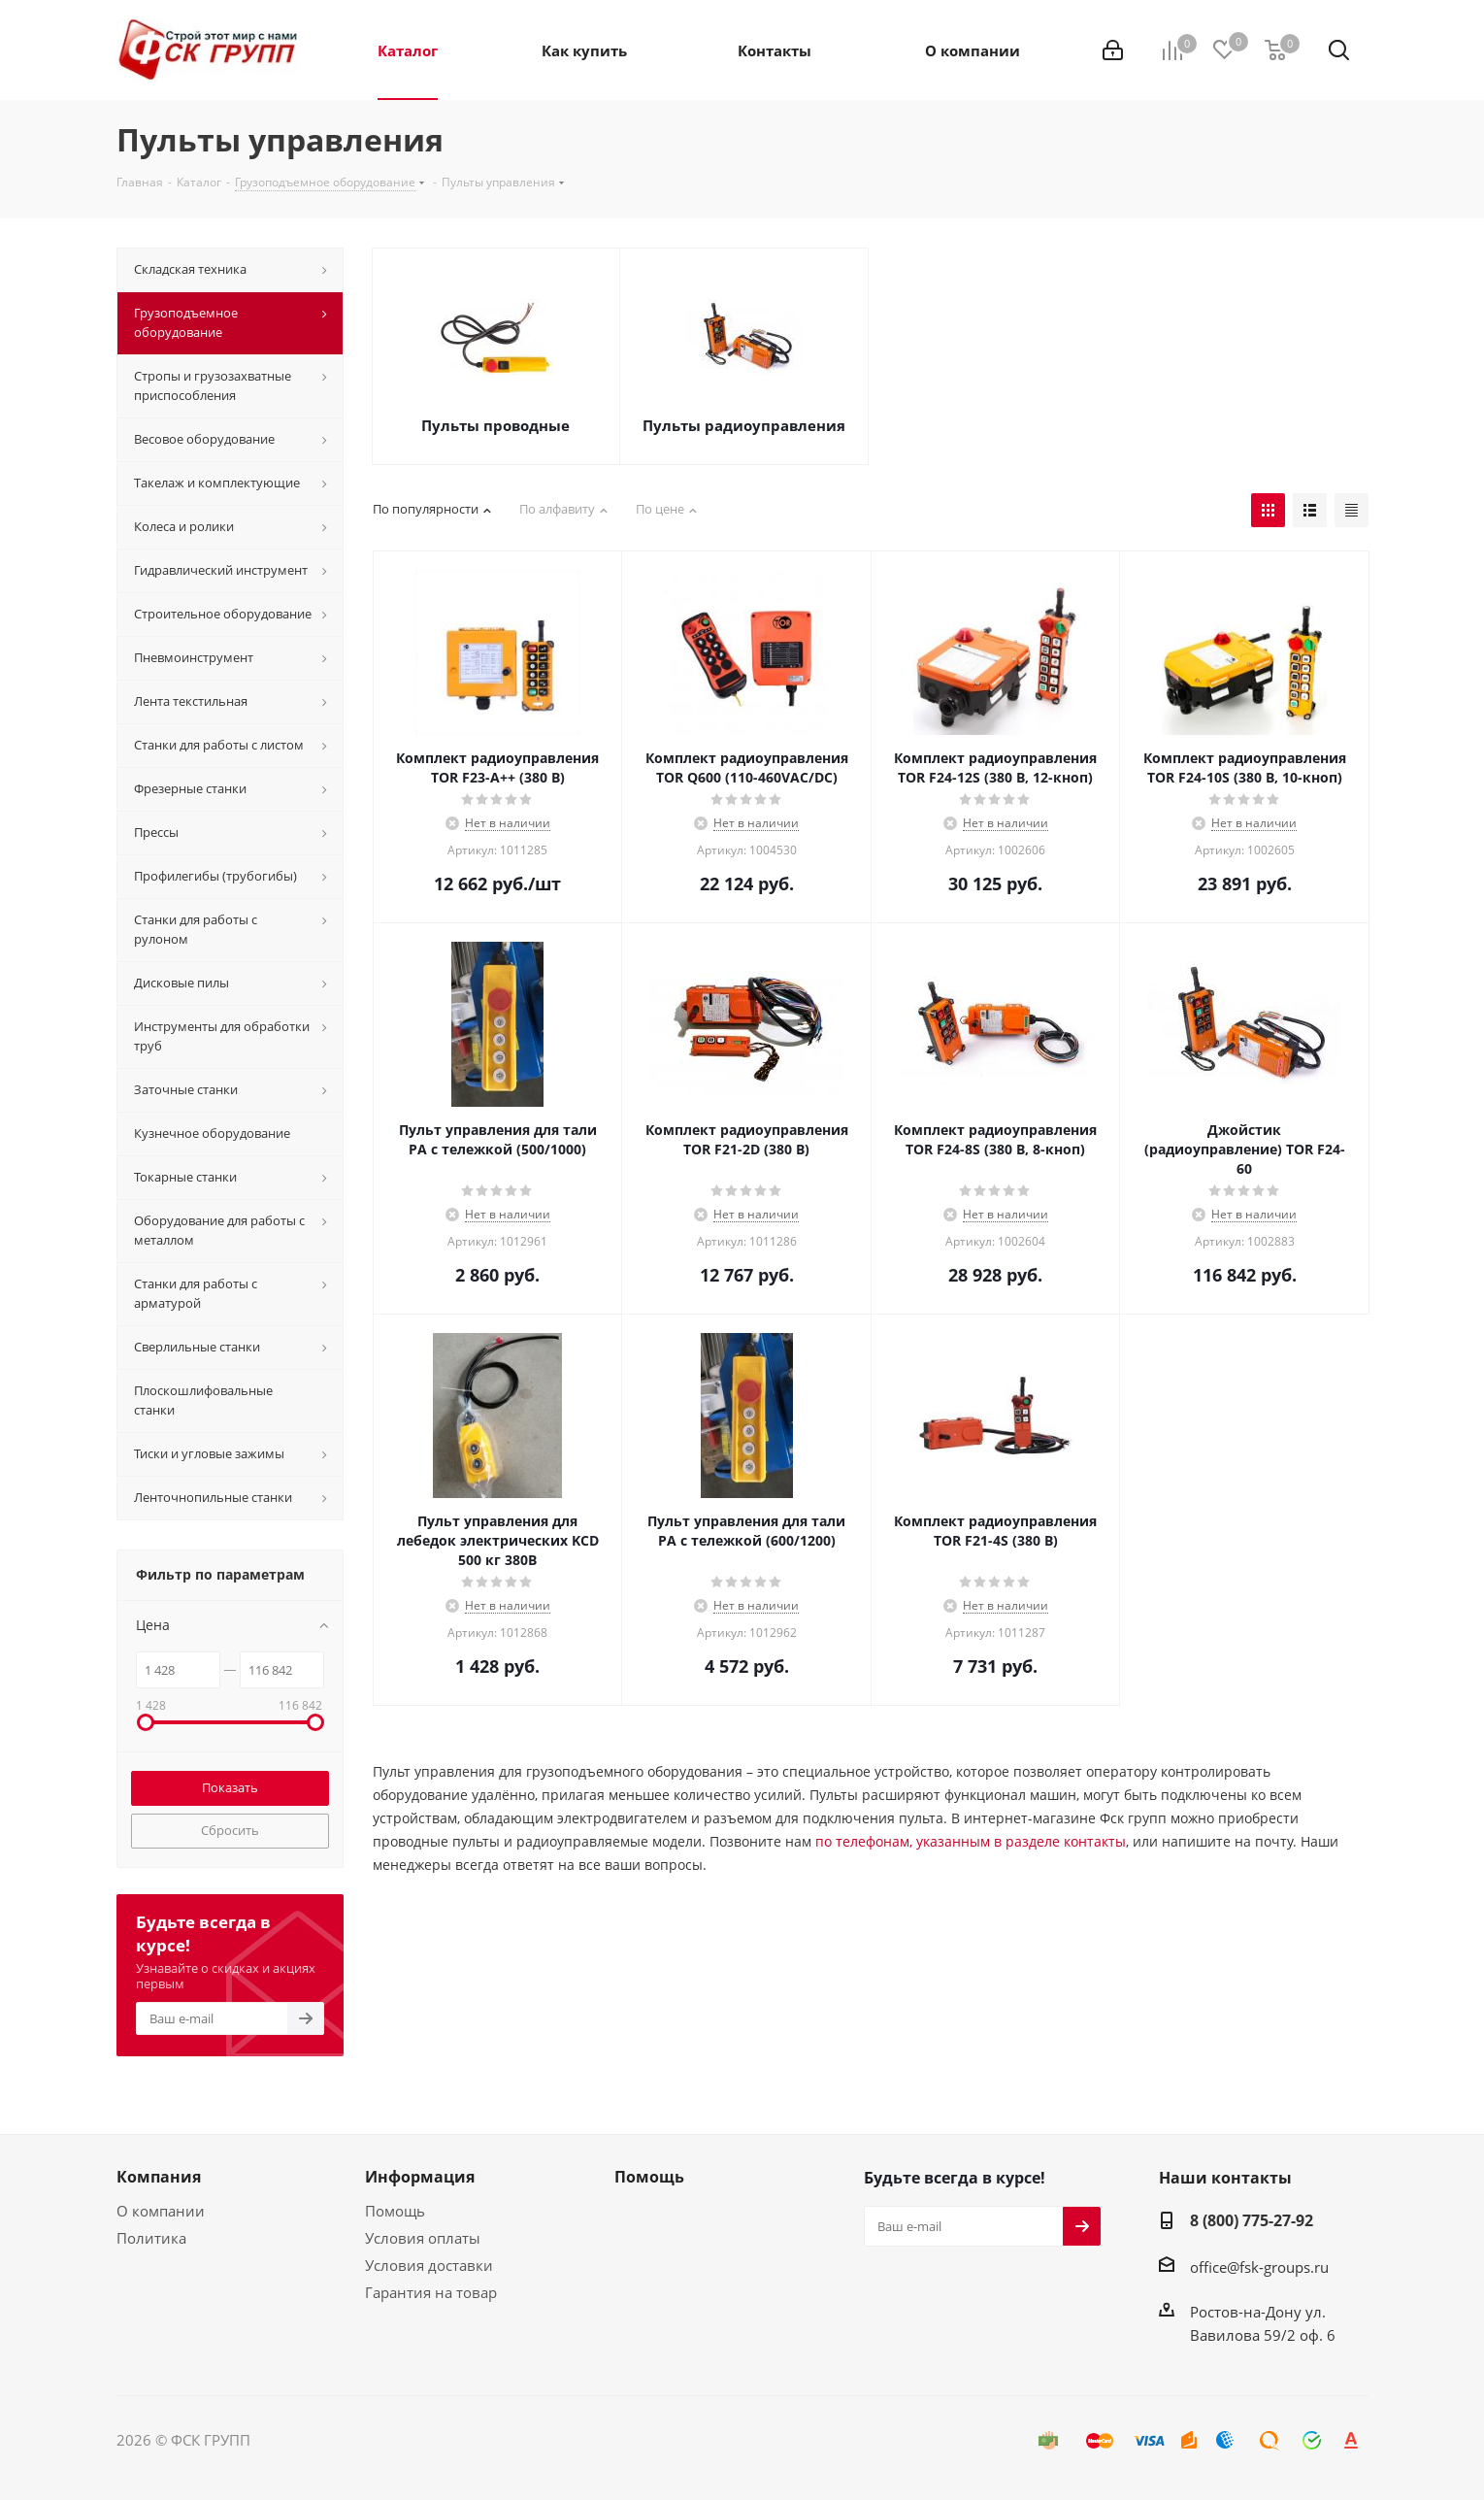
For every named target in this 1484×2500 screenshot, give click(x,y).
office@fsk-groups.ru (1259, 2267)
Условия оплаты (422, 2238)
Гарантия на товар (431, 2292)
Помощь (395, 2210)
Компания (158, 2176)
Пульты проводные (495, 425)
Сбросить (230, 1830)
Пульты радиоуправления (744, 425)
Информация (420, 2176)
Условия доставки (429, 2265)
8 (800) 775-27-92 (1251, 2220)
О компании (160, 2210)
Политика (151, 2238)
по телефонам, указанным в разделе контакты (970, 1841)
